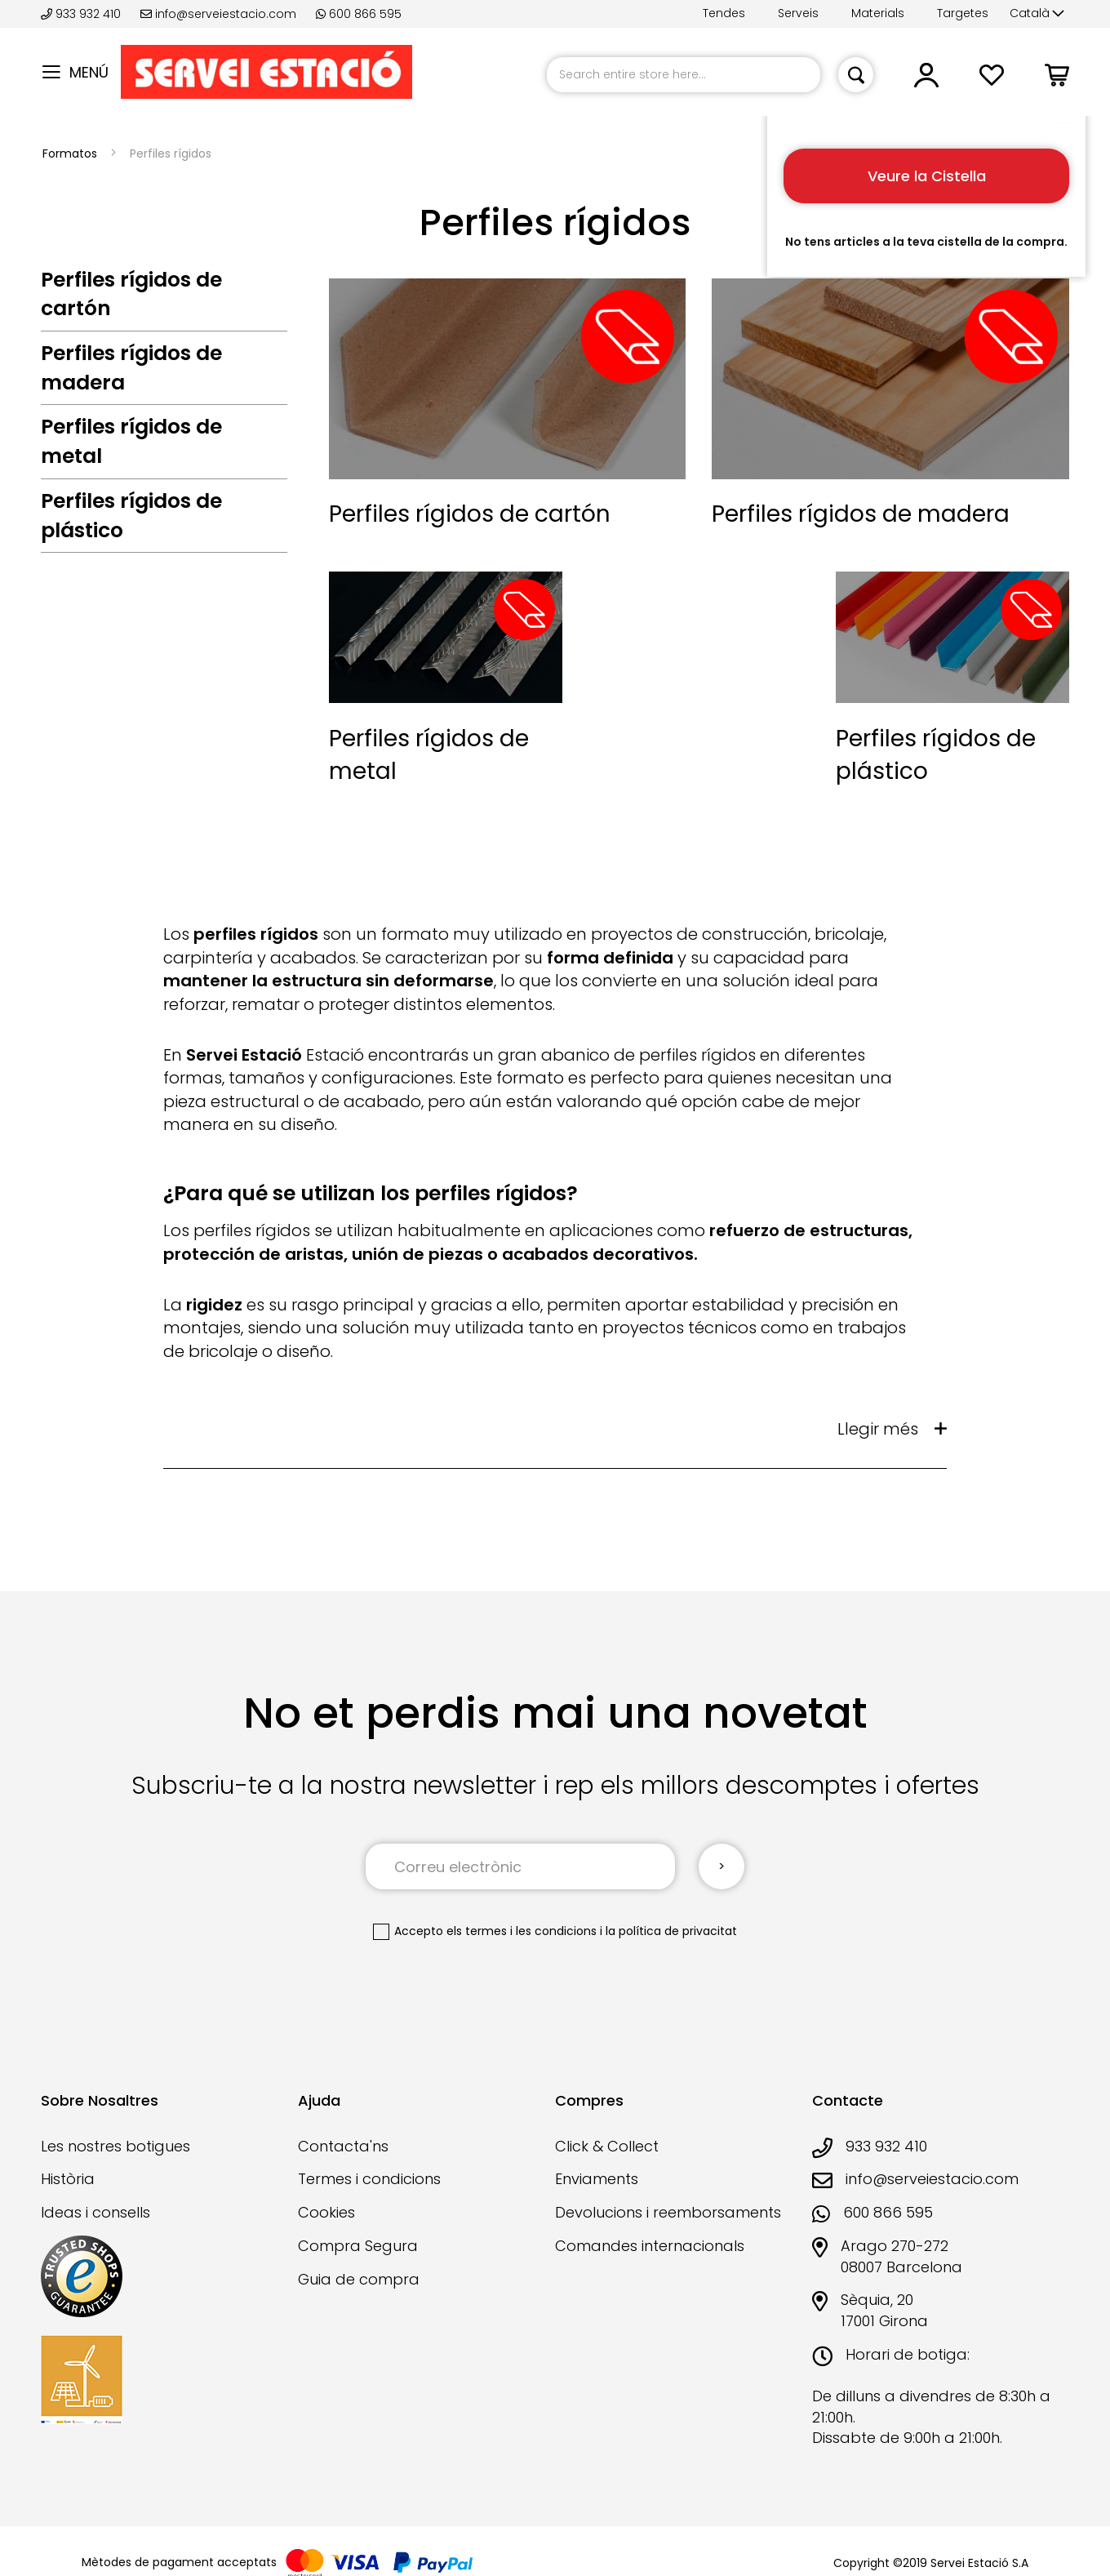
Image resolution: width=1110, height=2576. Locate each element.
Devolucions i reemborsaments (668, 2212)
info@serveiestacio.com (218, 14)
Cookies (326, 2212)
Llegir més (877, 1428)
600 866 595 (359, 14)
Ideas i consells (95, 2212)
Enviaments (596, 2179)
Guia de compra (359, 2279)
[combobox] (683, 74)
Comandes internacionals (649, 2246)
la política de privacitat (671, 1931)
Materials (877, 13)
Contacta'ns (343, 2146)
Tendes (724, 13)
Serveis (798, 13)
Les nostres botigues (115, 2146)
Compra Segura (358, 2246)
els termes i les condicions (521, 1931)
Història (68, 2179)
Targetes (962, 13)
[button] (1037, 14)
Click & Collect (607, 2146)
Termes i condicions (369, 2179)
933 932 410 (82, 14)
